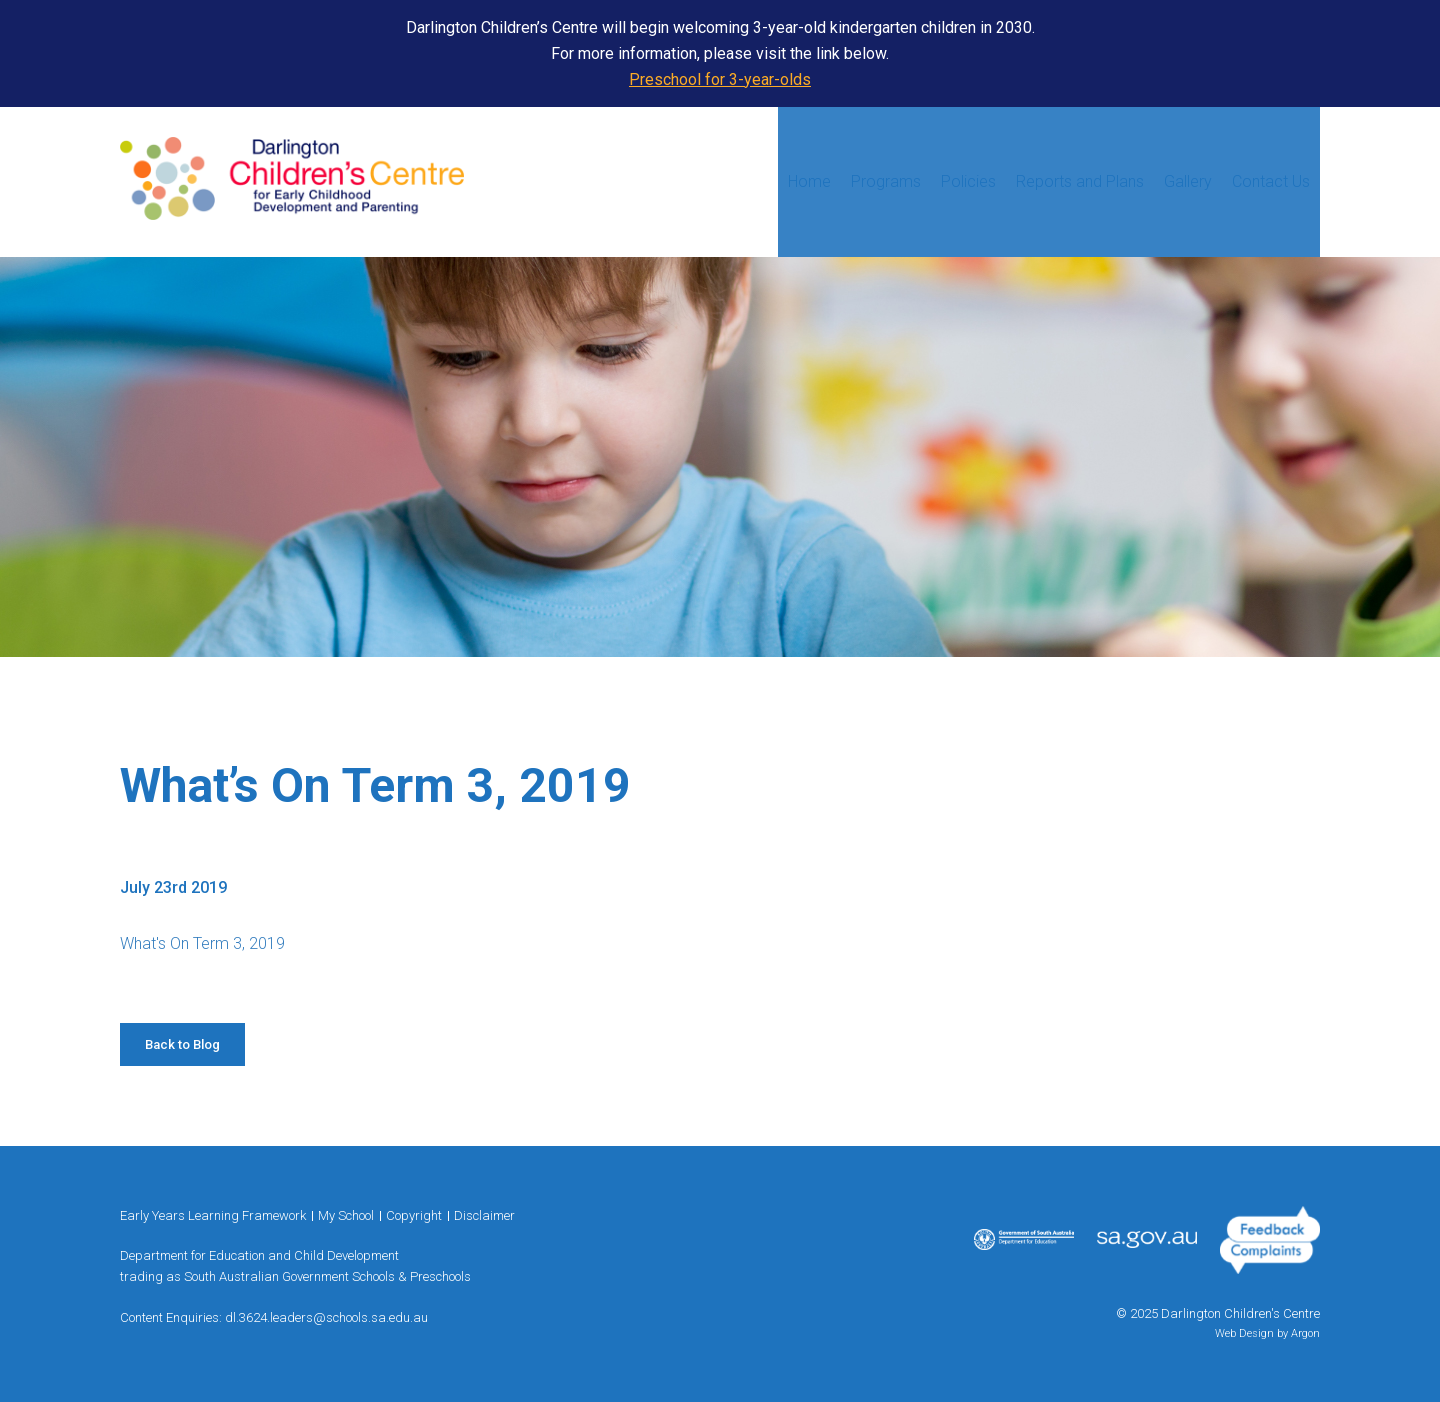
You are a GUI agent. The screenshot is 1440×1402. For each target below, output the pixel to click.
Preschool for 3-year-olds (720, 79)
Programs (886, 181)
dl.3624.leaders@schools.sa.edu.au (326, 1317)
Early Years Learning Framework (213, 1215)
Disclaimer (484, 1215)
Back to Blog (182, 1044)
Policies (968, 181)
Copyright (414, 1215)
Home (809, 181)
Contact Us (1271, 181)
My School (346, 1215)
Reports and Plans (1080, 181)
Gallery (1188, 181)
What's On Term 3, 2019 (202, 943)
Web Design (1244, 1333)
